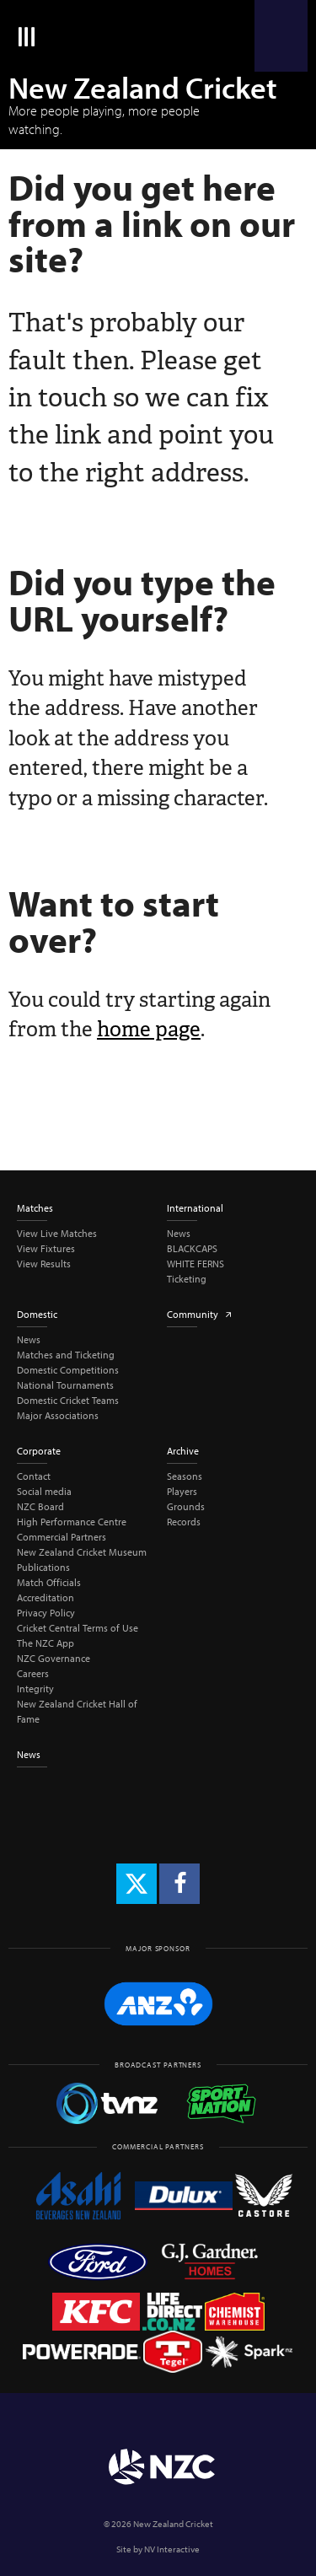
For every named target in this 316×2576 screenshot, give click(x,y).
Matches (35, 1208)
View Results (44, 1263)
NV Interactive (172, 2549)
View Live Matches (57, 1233)
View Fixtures (46, 1248)
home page (149, 1029)
